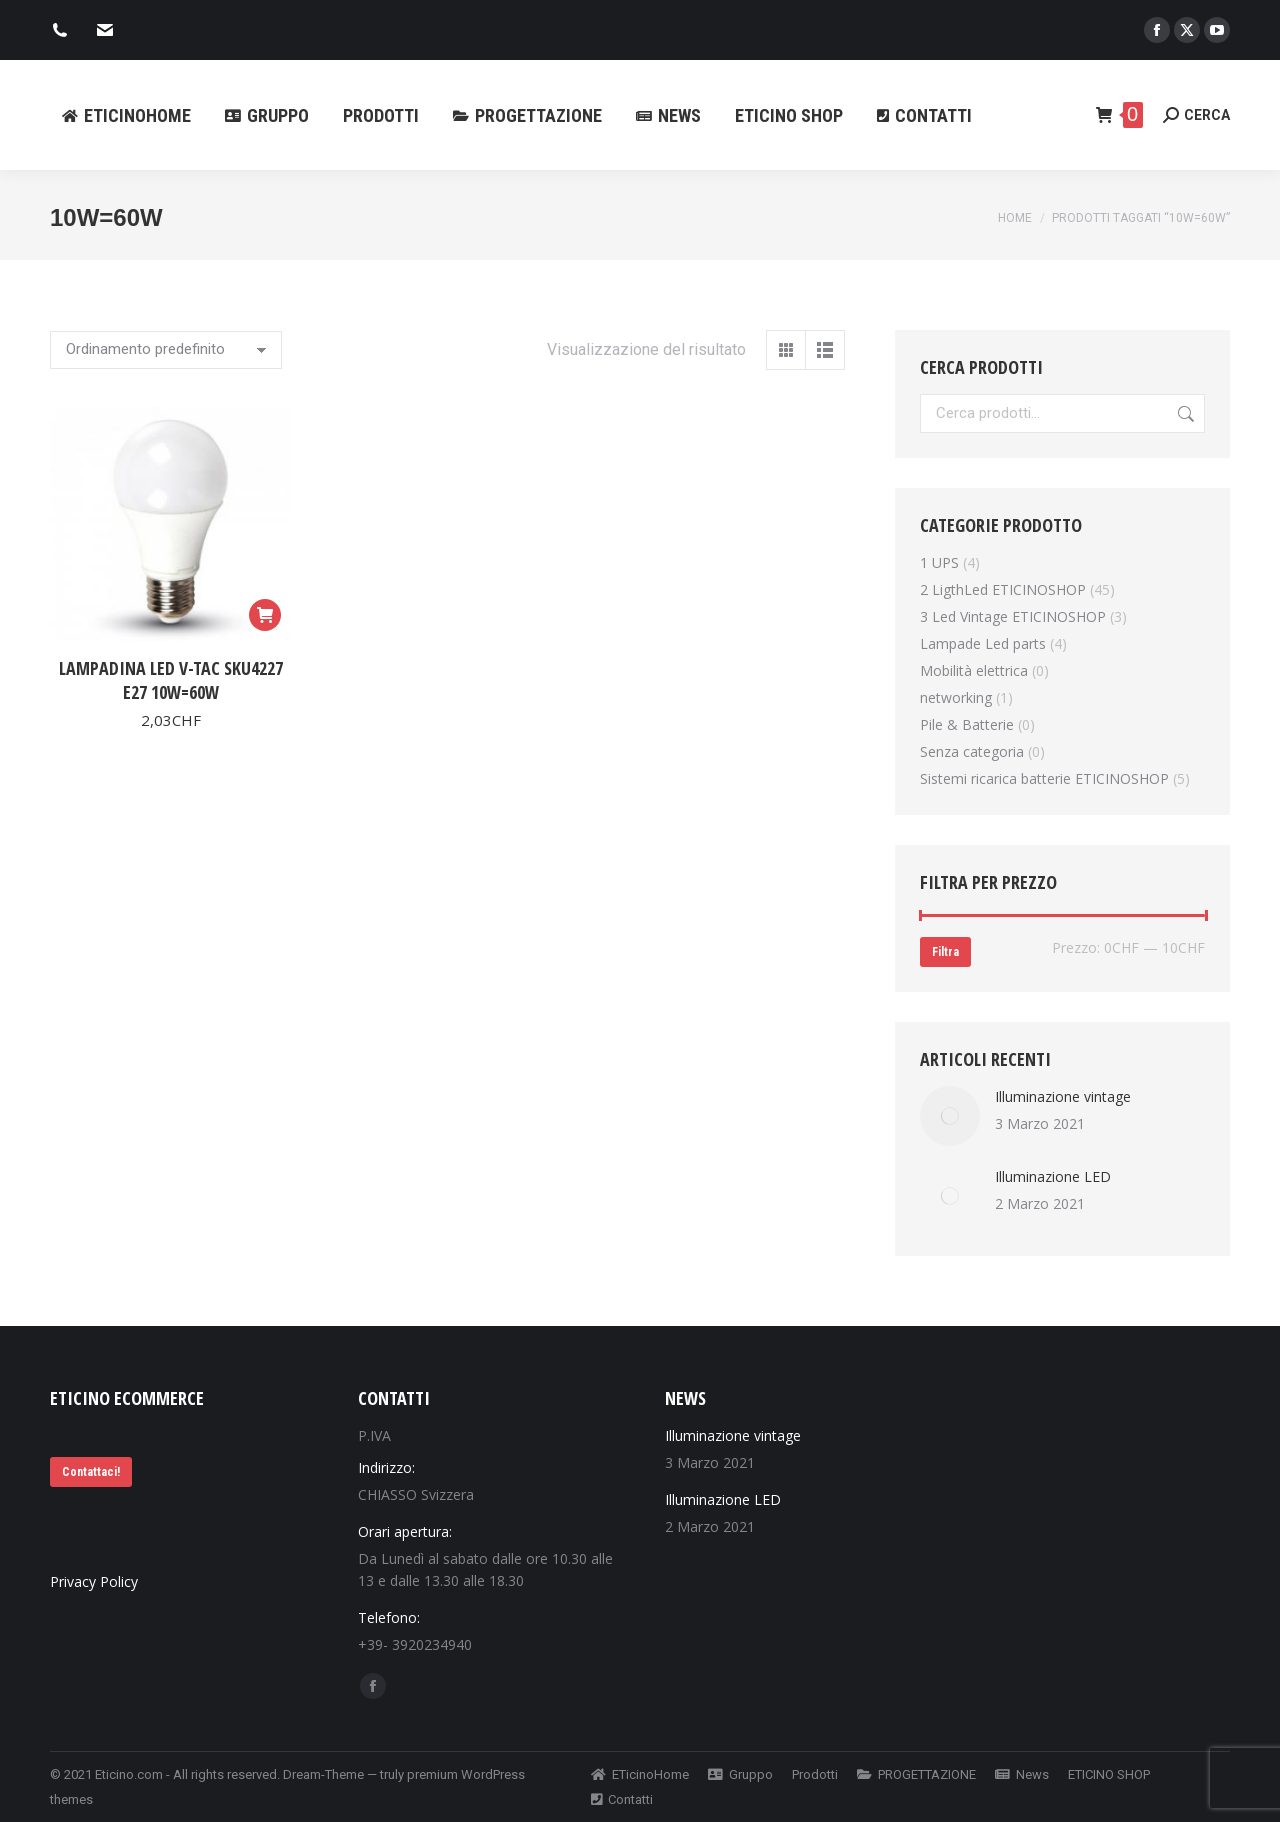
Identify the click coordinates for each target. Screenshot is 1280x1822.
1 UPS (939, 562)
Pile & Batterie (967, 724)
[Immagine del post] (950, 1116)
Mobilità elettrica (974, 670)
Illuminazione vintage (1063, 1096)
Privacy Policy (94, 1581)
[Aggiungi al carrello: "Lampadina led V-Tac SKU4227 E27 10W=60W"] (265, 615)
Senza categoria (972, 751)
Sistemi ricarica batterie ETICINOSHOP (1044, 778)
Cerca (1184, 413)
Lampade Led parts (983, 643)
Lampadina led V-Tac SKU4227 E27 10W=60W (171, 680)
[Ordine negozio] (166, 350)
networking (956, 697)
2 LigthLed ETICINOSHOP (1003, 589)
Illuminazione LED (1053, 1176)
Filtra (945, 952)
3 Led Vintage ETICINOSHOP (1013, 616)
